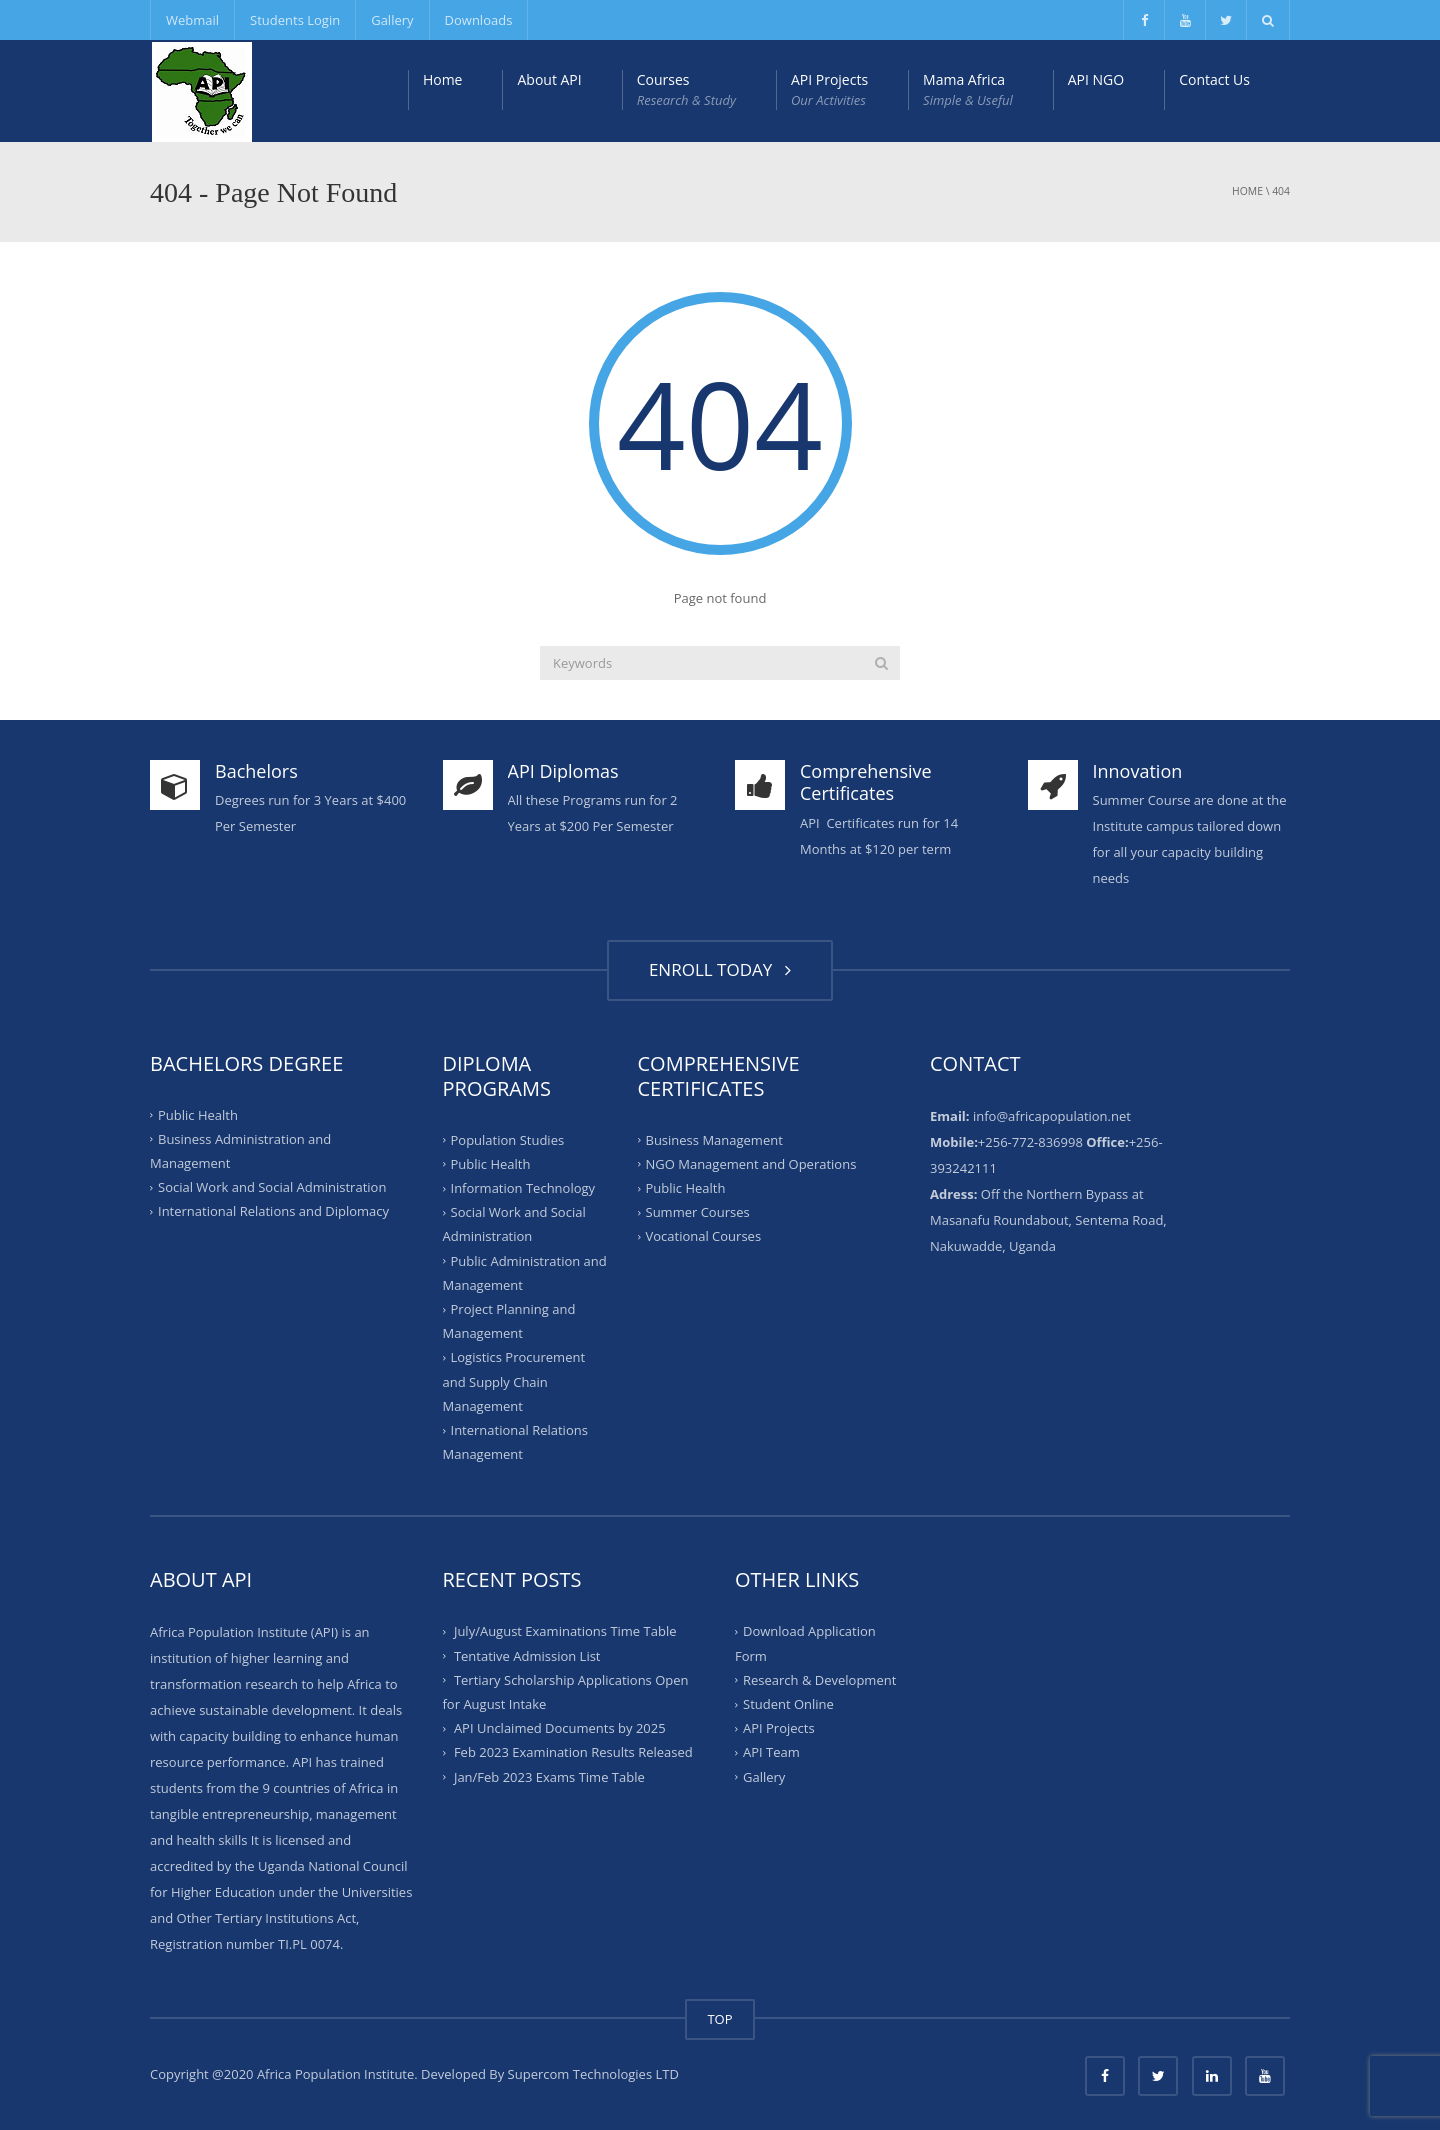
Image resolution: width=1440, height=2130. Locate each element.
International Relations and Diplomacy (273, 1211)
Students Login (295, 20)
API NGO (1096, 79)
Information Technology (523, 1188)
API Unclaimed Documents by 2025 (560, 1728)
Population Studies (508, 1139)
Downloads (479, 20)
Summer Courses (698, 1212)
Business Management (714, 1139)
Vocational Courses (704, 1236)
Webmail (192, 20)
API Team (771, 1752)
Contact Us (1214, 79)
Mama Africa (968, 90)
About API (549, 79)
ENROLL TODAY (720, 969)
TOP (719, 2019)
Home (443, 79)
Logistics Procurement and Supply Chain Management (514, 1381)
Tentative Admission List (527, 1655)
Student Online (788, 1704)
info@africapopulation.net (1052, 1116)
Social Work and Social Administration (272, 1187)
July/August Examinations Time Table (565, 1631)
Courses (686, 90)
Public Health (198, 1114)
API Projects (829, 90)
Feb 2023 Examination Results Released (573, 1752)
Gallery (392, 20)
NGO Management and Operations (751, 1164)
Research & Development (819, 1680)
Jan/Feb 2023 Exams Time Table (549, 1777)
